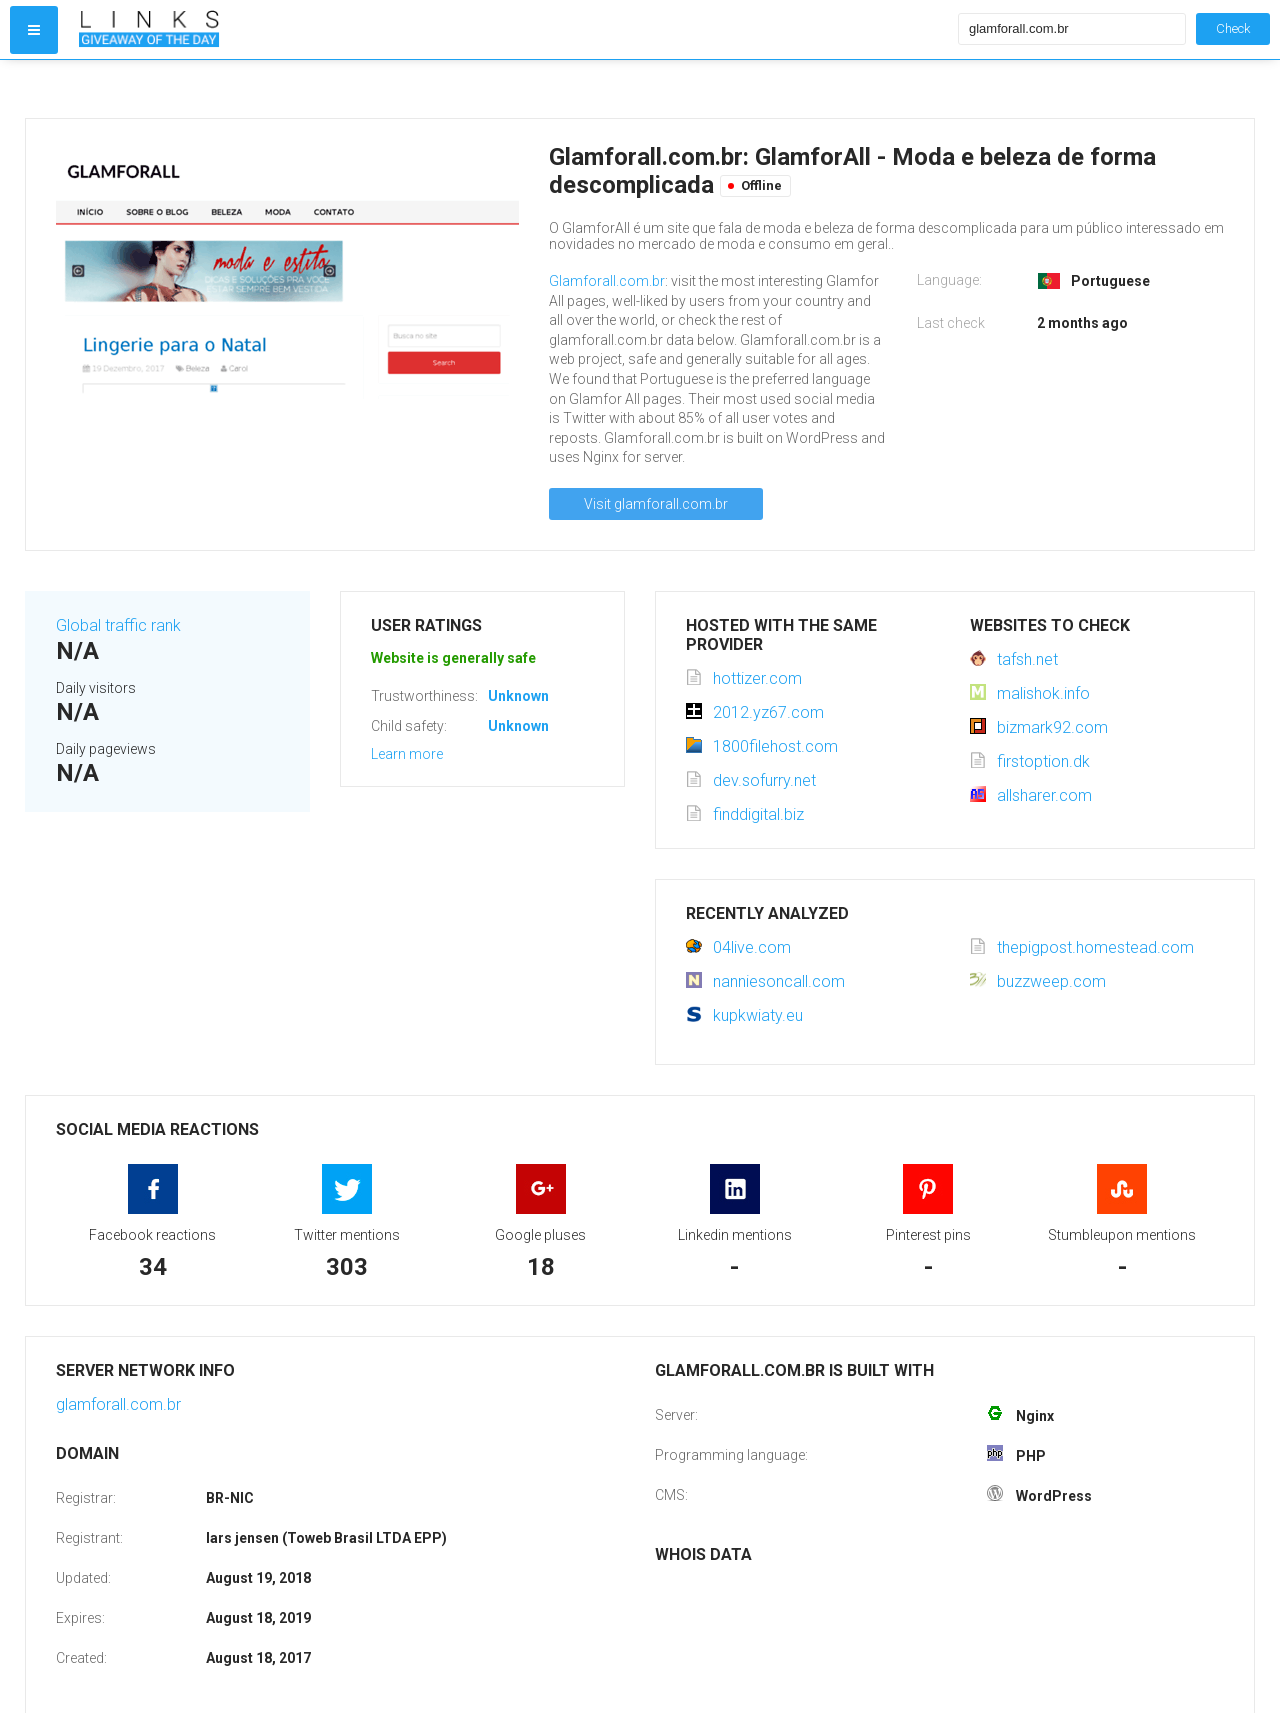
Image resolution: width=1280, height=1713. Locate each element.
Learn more (407, 754)
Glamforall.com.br (607, 281)
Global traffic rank (118, 625)
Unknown (518, 696)
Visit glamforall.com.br (656, 504)
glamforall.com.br (118, 1404)
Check (1233, 28)
